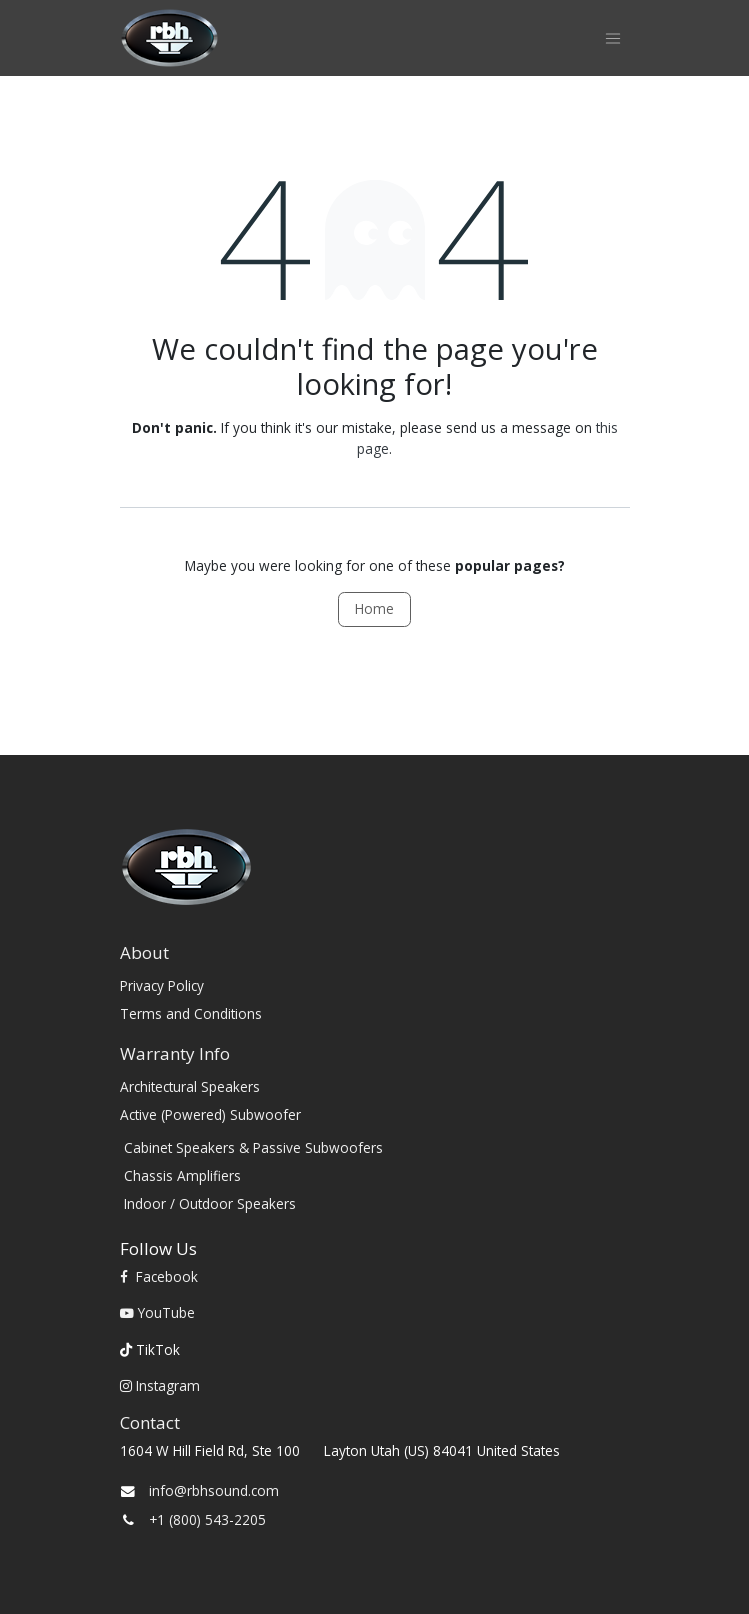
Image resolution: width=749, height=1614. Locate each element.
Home (374, 608)
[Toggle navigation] (612, 38)
